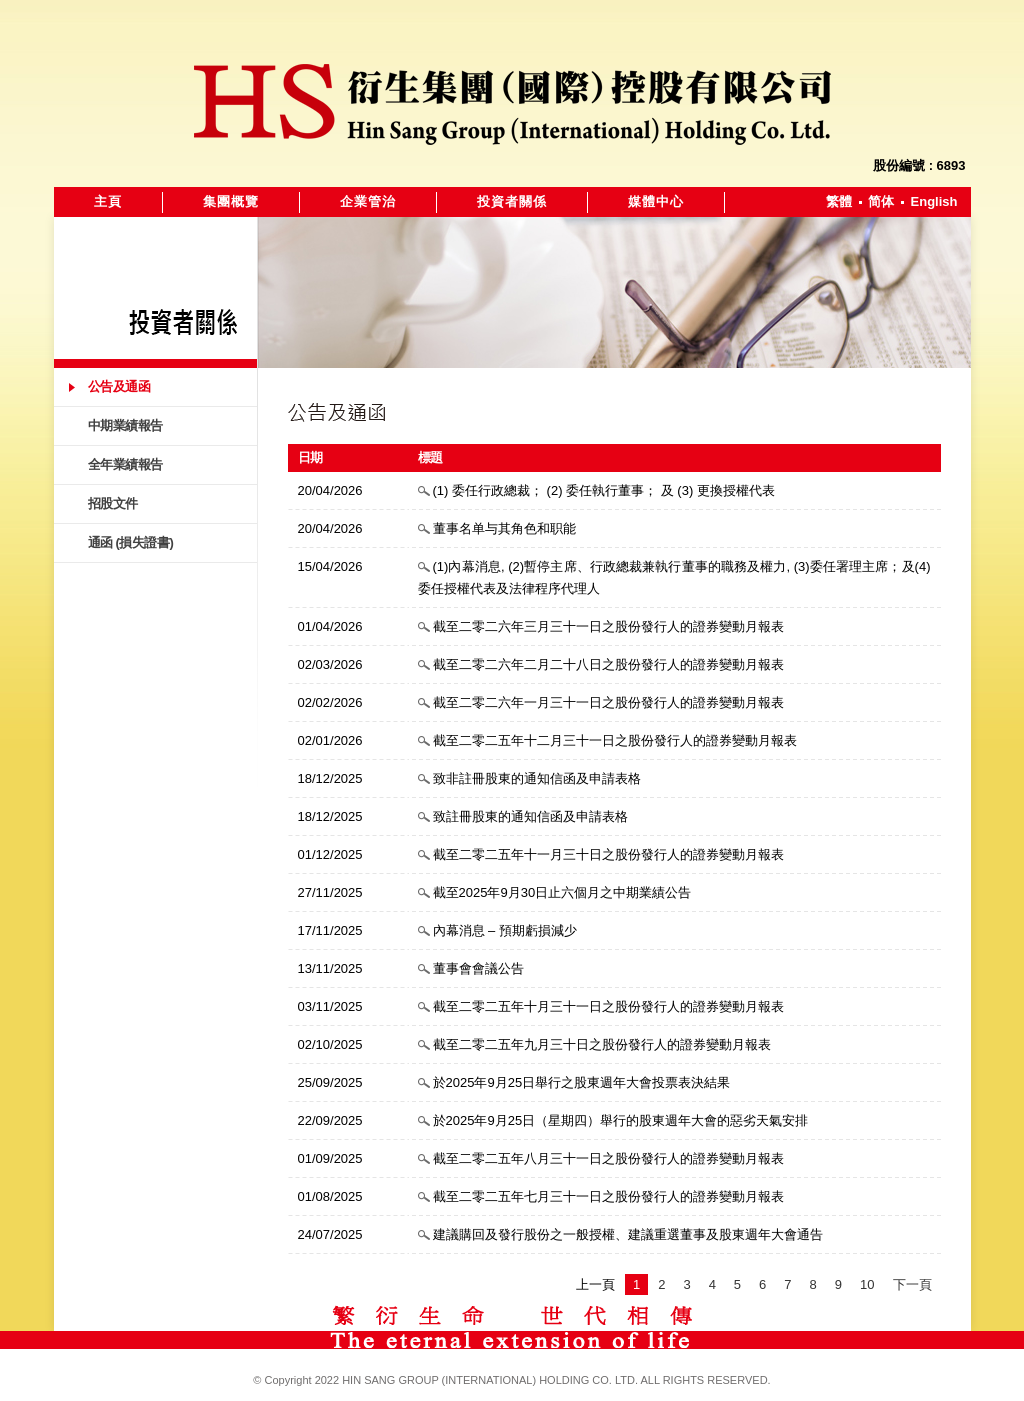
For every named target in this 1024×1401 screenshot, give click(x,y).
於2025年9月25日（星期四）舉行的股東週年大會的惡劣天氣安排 (621, 1120)
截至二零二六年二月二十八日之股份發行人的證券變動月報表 (608, 664)
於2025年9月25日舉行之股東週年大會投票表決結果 (582, 1082)
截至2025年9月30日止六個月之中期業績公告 (562, 892)
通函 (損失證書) (131, 542)
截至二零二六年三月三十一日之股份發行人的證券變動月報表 (608, 626)
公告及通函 (119, 386)
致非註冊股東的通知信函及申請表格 (537, 778)
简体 (881, 201)
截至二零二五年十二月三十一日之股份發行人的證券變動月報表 (615, 740)
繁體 (839, 201)
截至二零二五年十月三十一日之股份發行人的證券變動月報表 (608, 1006)
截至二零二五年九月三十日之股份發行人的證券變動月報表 (602, 1044)
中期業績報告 (125, 425)
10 (867, 1284)
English (934, 201)
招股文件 (113, 503)
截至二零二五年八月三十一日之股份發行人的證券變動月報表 (608, 1158)
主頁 (108, 201)
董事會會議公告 (478, 968)
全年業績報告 (125, 464)
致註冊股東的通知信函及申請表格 (530, 816)
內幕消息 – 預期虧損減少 (505, 930)
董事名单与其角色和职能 (504, 528)
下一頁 (912, 1284)
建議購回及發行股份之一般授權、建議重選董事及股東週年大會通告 (628, 1234)
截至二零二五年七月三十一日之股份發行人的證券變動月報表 (608, 1196)
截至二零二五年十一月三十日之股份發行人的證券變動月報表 (608, 854)
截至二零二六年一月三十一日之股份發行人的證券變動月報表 (608, 702)
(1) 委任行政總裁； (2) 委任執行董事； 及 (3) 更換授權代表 (604, 490)
